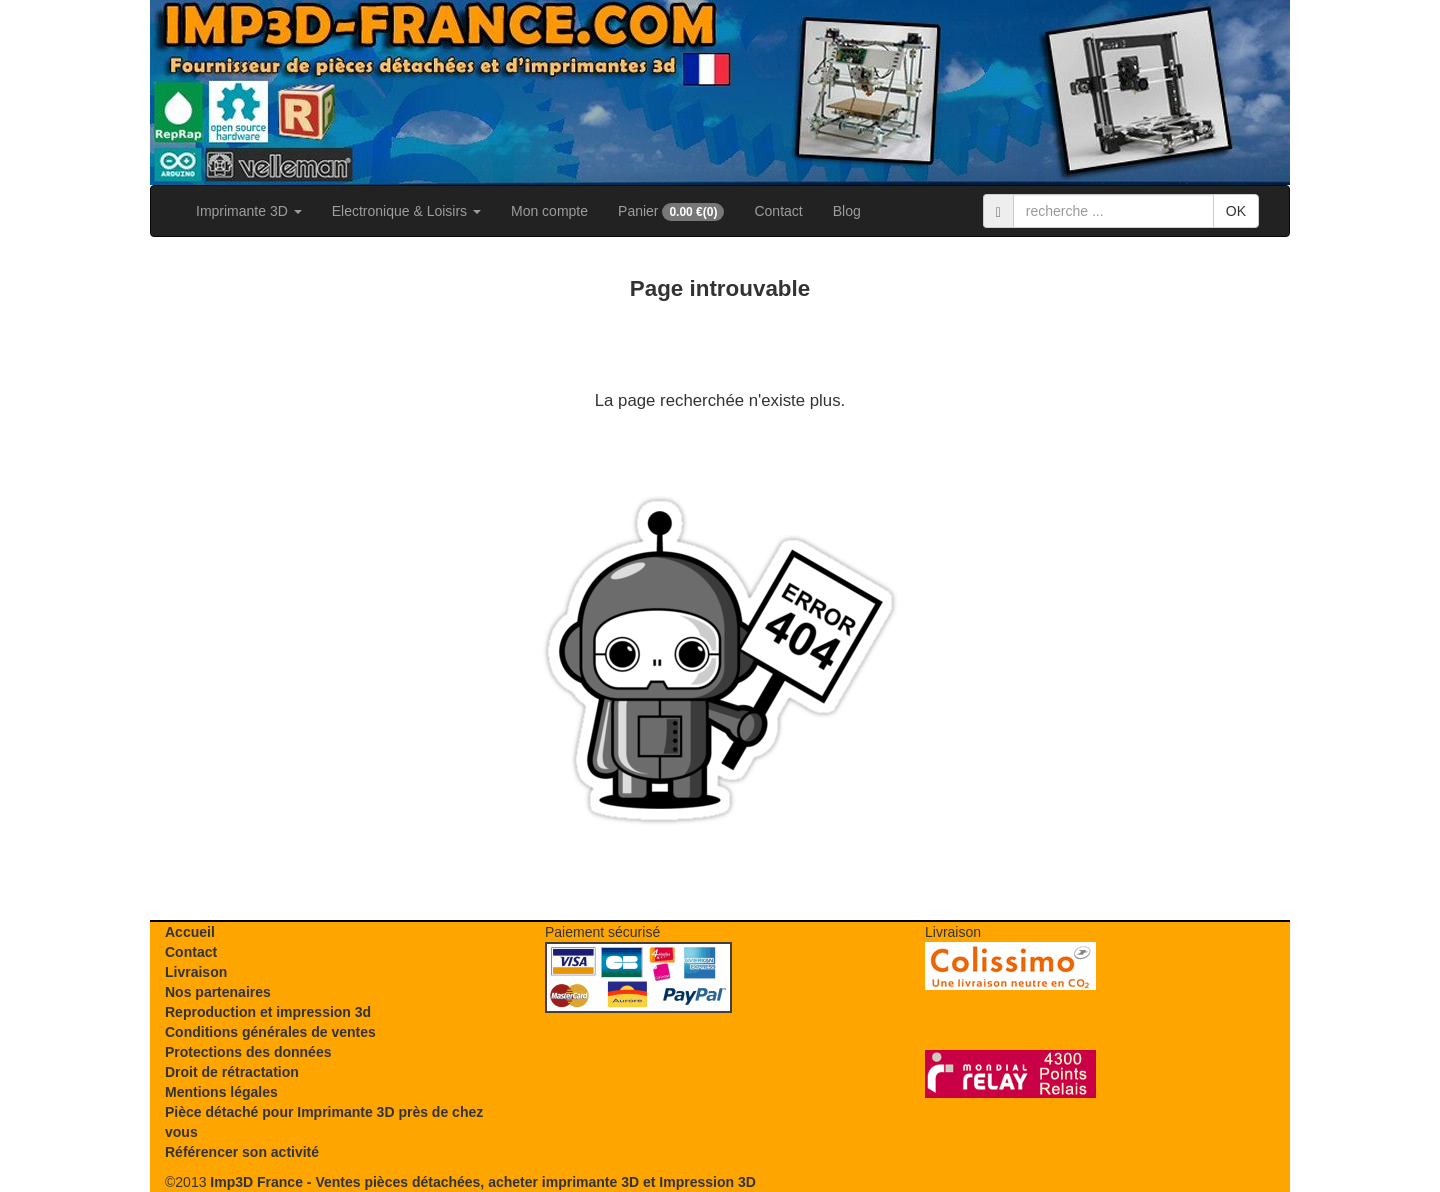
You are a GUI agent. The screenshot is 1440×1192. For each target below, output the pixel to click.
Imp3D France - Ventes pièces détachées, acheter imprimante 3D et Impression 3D (482, 1182)
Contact (778, 211)
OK (1236, 211)
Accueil (190, 932)
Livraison (196, 972)
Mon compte (549, 211)
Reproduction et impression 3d (268, 1012)
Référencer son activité (242, 1152)
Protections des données (248, 1052)
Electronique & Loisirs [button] (406, 211)
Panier (671, 212)
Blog (847, 211)
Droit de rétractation (232, 1072)
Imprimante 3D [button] (249, 211)
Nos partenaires (218, 992)
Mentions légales (221, 1092)
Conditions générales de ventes (270, 1032)
